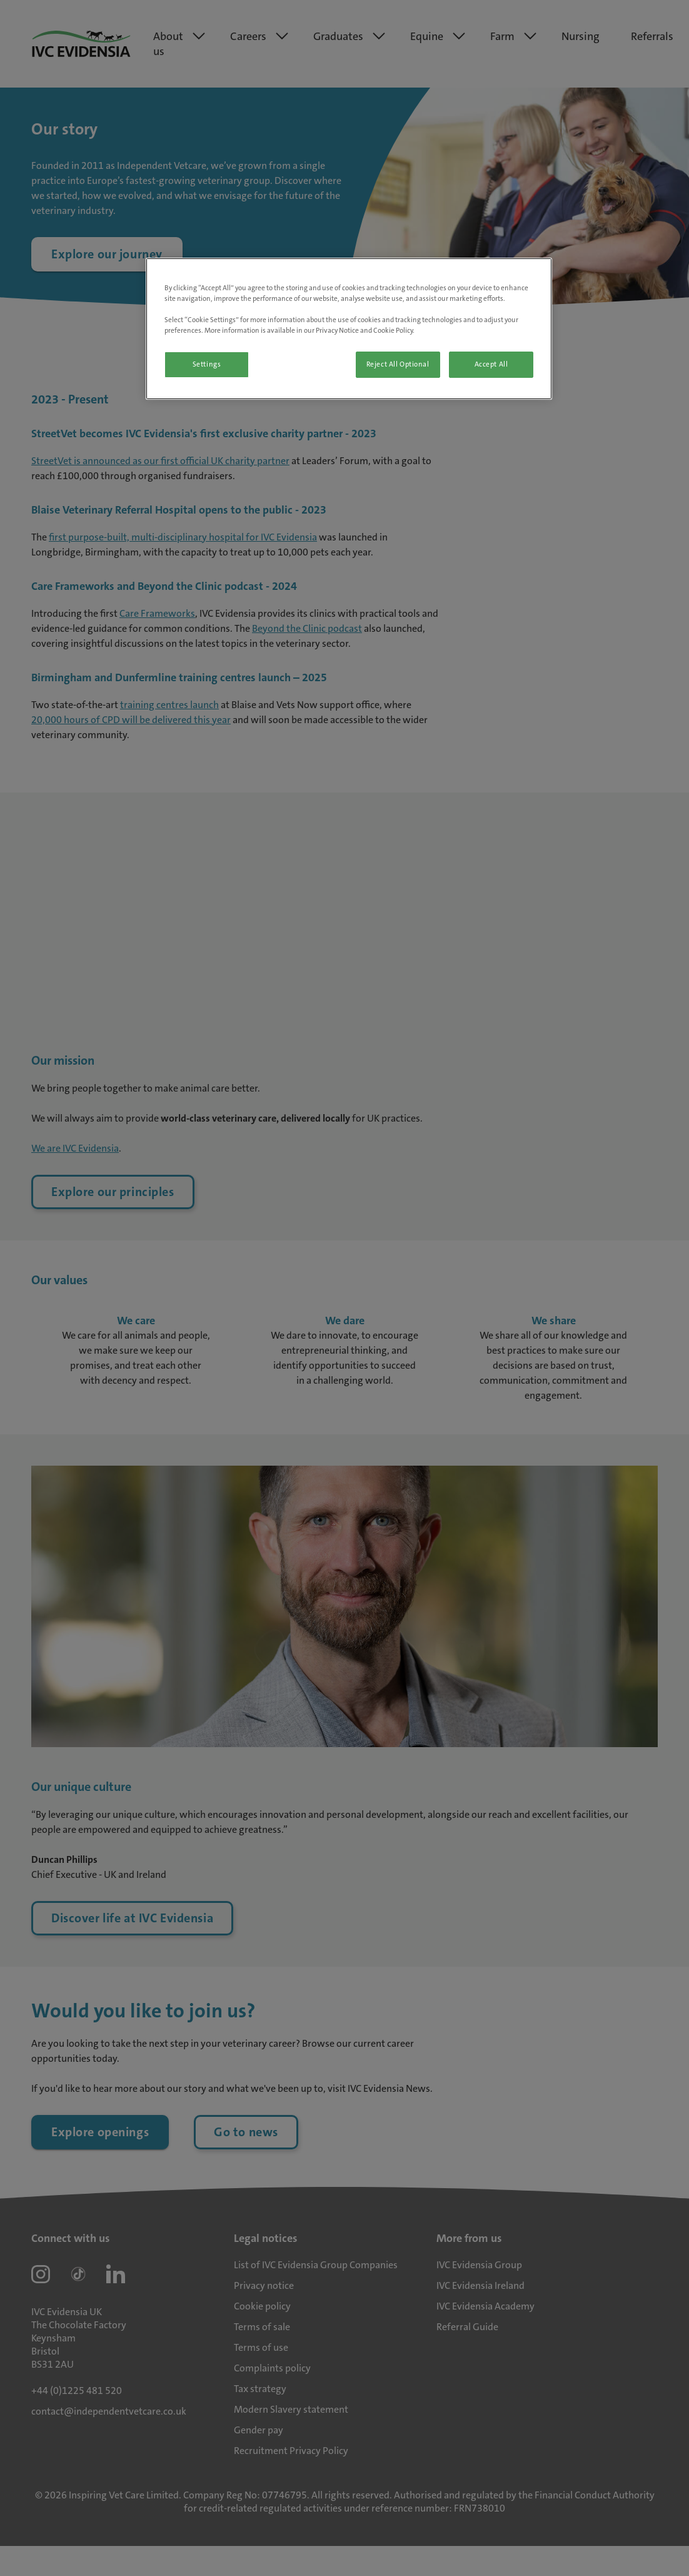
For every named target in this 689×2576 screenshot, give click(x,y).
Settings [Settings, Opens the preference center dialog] (207, 364)
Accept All (491, 364)
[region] (349, 329)
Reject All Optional (398, 364)
